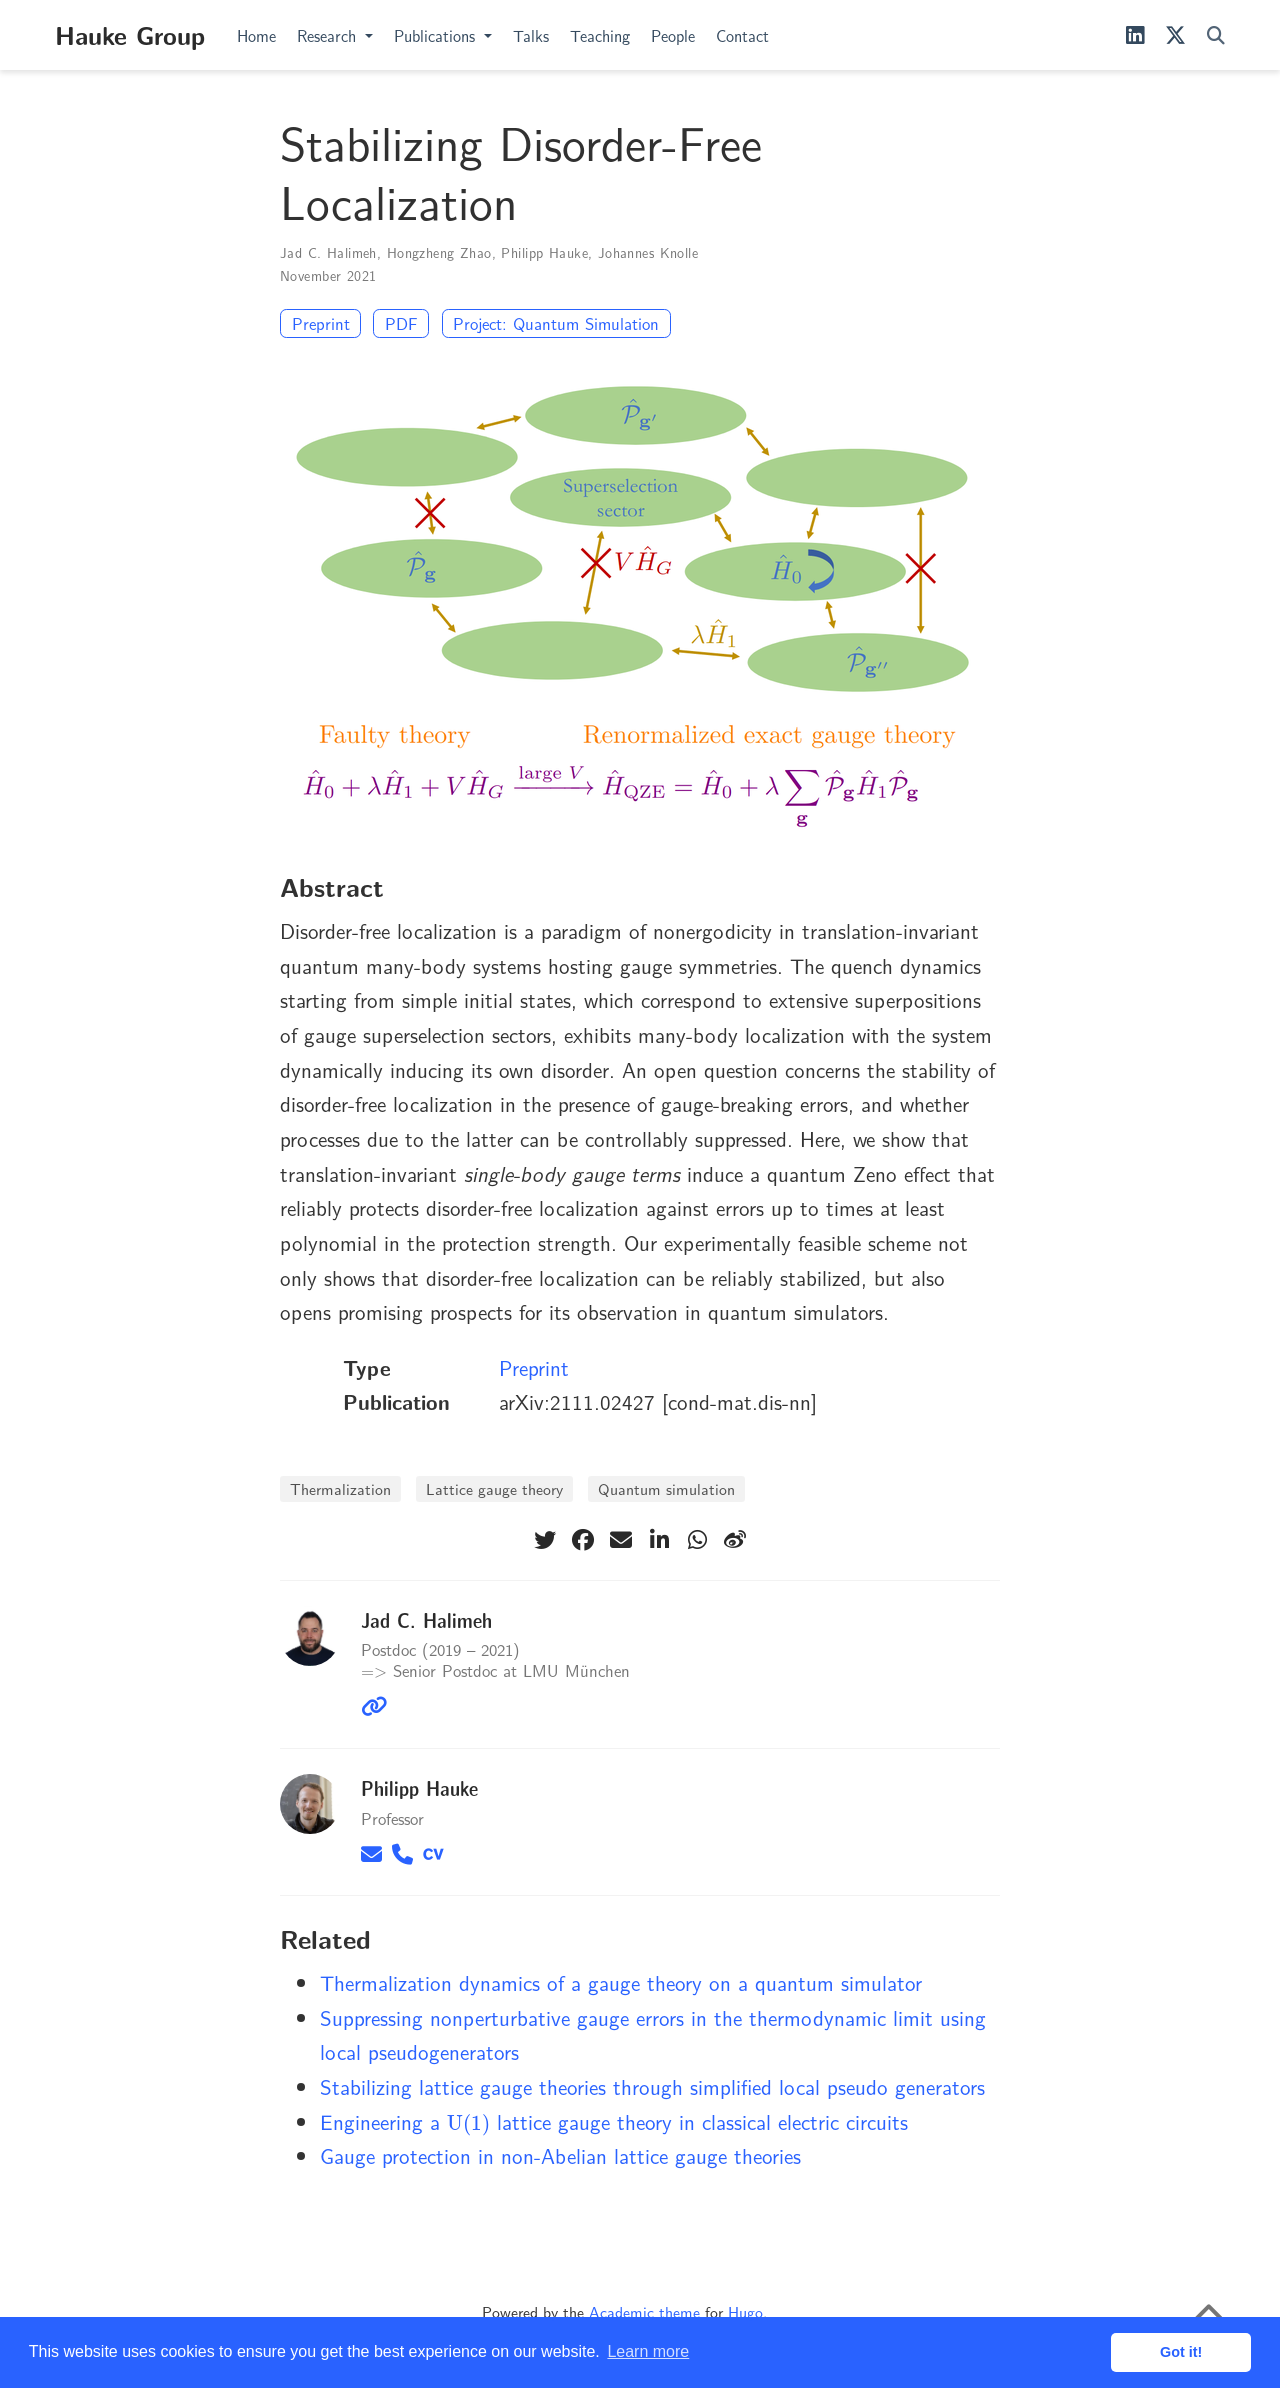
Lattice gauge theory (494, 1488)
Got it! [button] (1181, 2352)
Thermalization (340, 1488)
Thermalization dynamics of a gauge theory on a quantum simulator (621, 1982)
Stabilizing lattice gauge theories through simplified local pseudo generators (652, 2086)
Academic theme (644, 2311)
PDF (401, 323)
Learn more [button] (648, 2351)
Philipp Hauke (544, 252)
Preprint (321, 323)
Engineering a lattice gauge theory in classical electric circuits (614, 2121)
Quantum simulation (666, 1488)
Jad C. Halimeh (328, 252)
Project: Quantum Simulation (556, 323)
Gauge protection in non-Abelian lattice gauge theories (560, 2155)
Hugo (745, 2311)
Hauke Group (130, 34)
